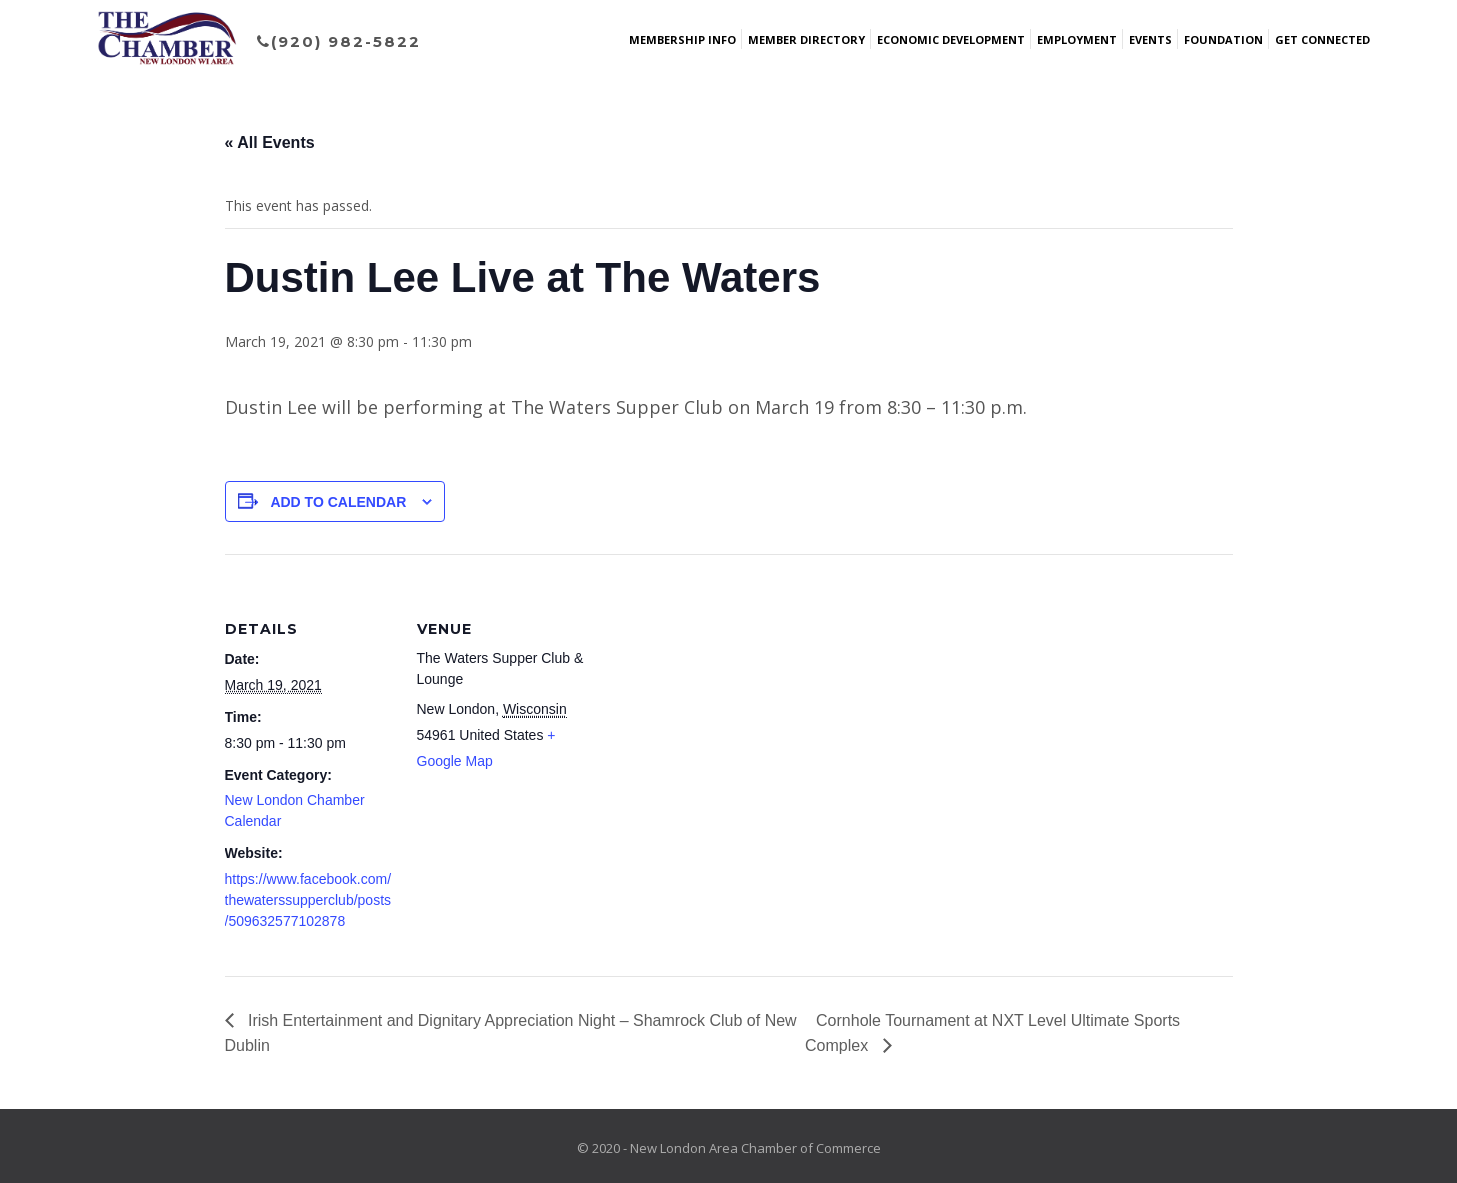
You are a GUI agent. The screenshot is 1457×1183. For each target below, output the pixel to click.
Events (1150, 39)
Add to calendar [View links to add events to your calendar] (338, 502)
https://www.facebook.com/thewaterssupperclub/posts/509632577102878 (308, 900)
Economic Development (951, 39)
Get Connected (1322, 39)
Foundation (1223, 39)
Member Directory (806, 39)
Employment (1077, 39)
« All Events (270, 142)
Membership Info (682, 39)
